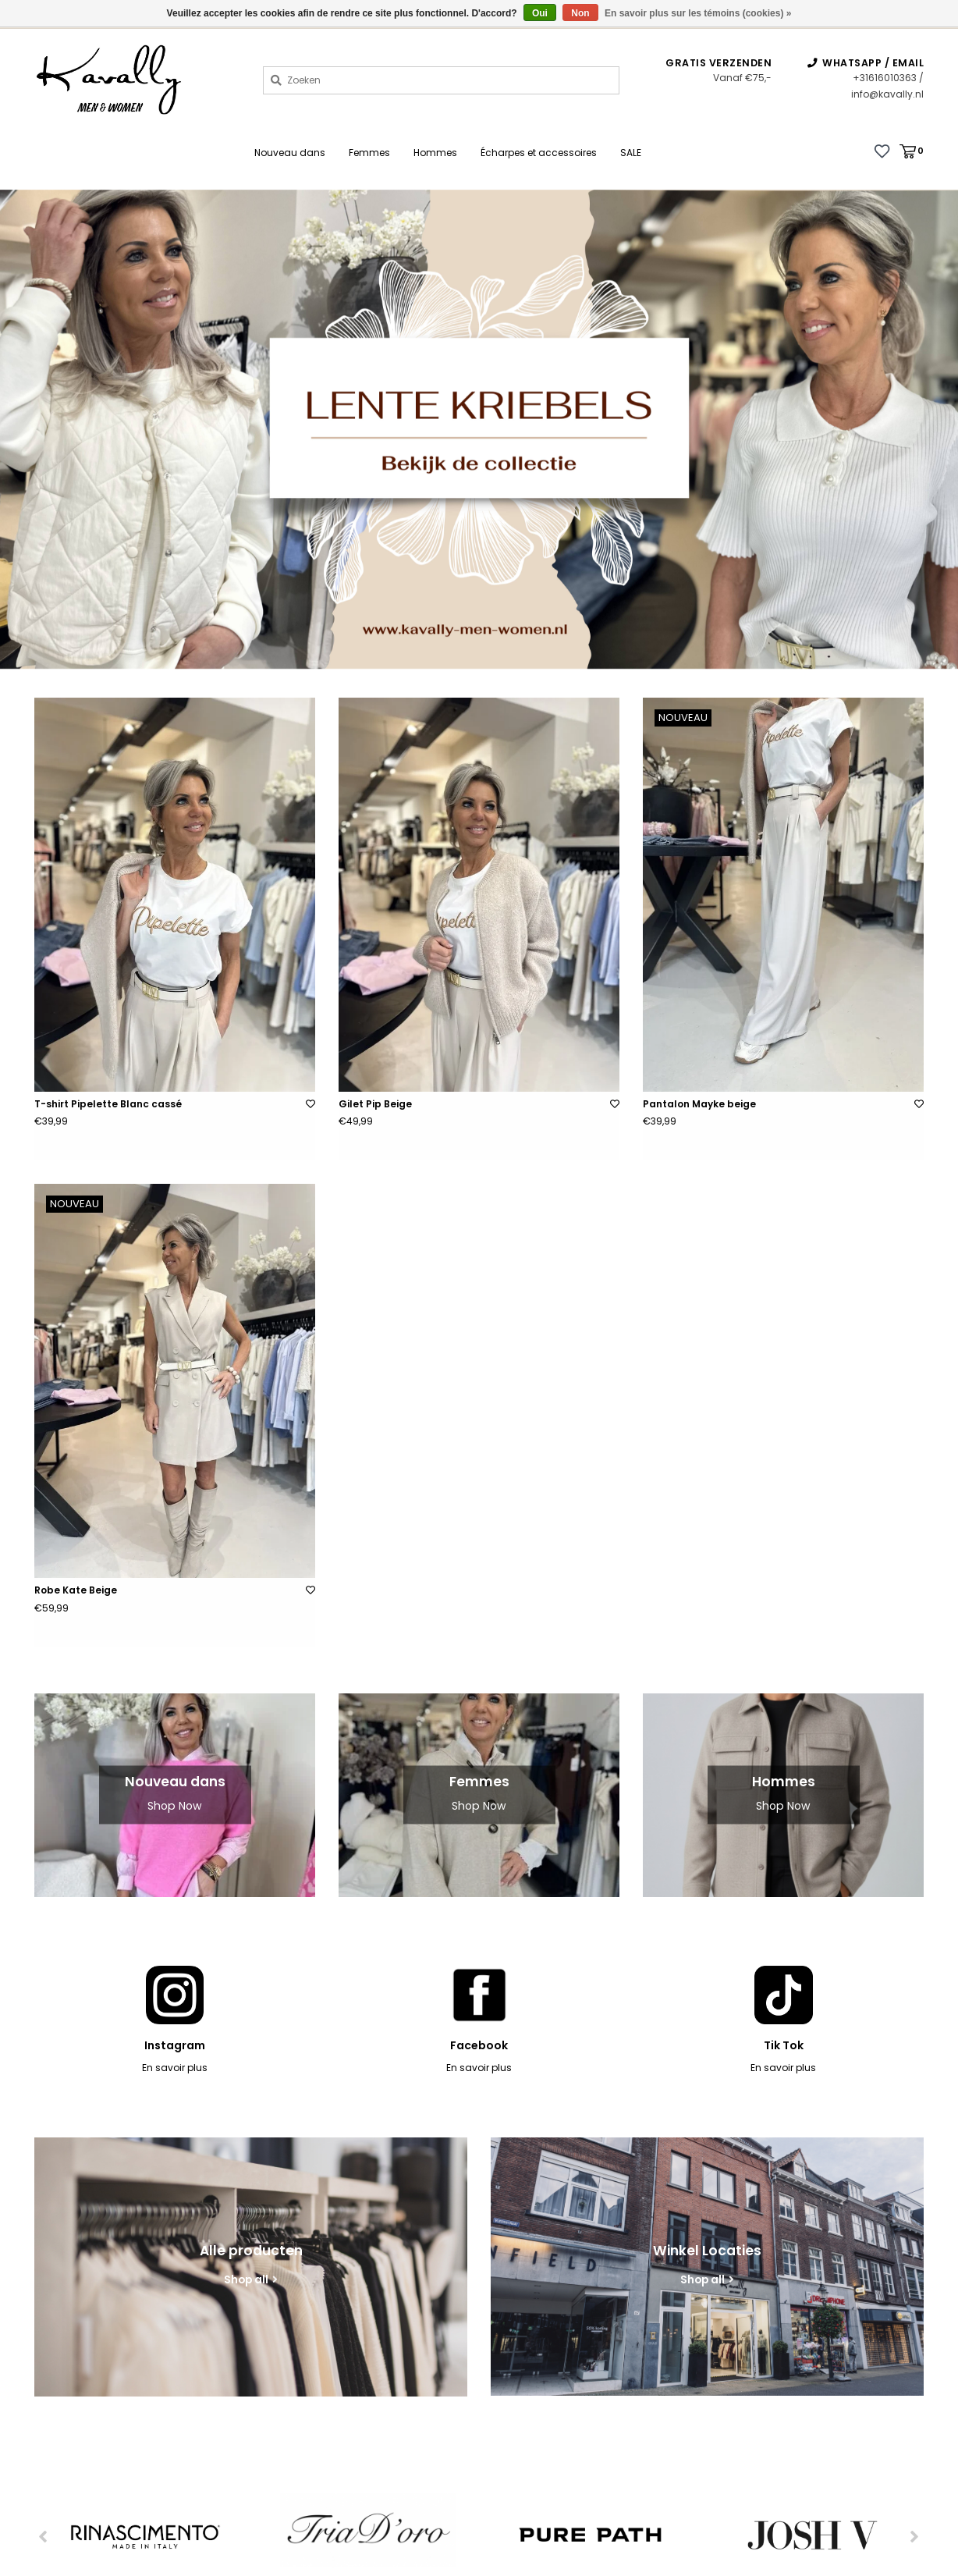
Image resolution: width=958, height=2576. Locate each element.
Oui (540, 13)
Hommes (435, 152)
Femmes (369, 152)
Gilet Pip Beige (375, 1103)
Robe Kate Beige (75, 1590)
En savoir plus (175, 2067)
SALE (630, 152)
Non (580, 13)
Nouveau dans (289, 152)
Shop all (246, 2279)
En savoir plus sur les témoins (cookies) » (698, 13)
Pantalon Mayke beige (699, 1103)
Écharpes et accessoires (539, 152)
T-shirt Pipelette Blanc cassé (108, 1103)
